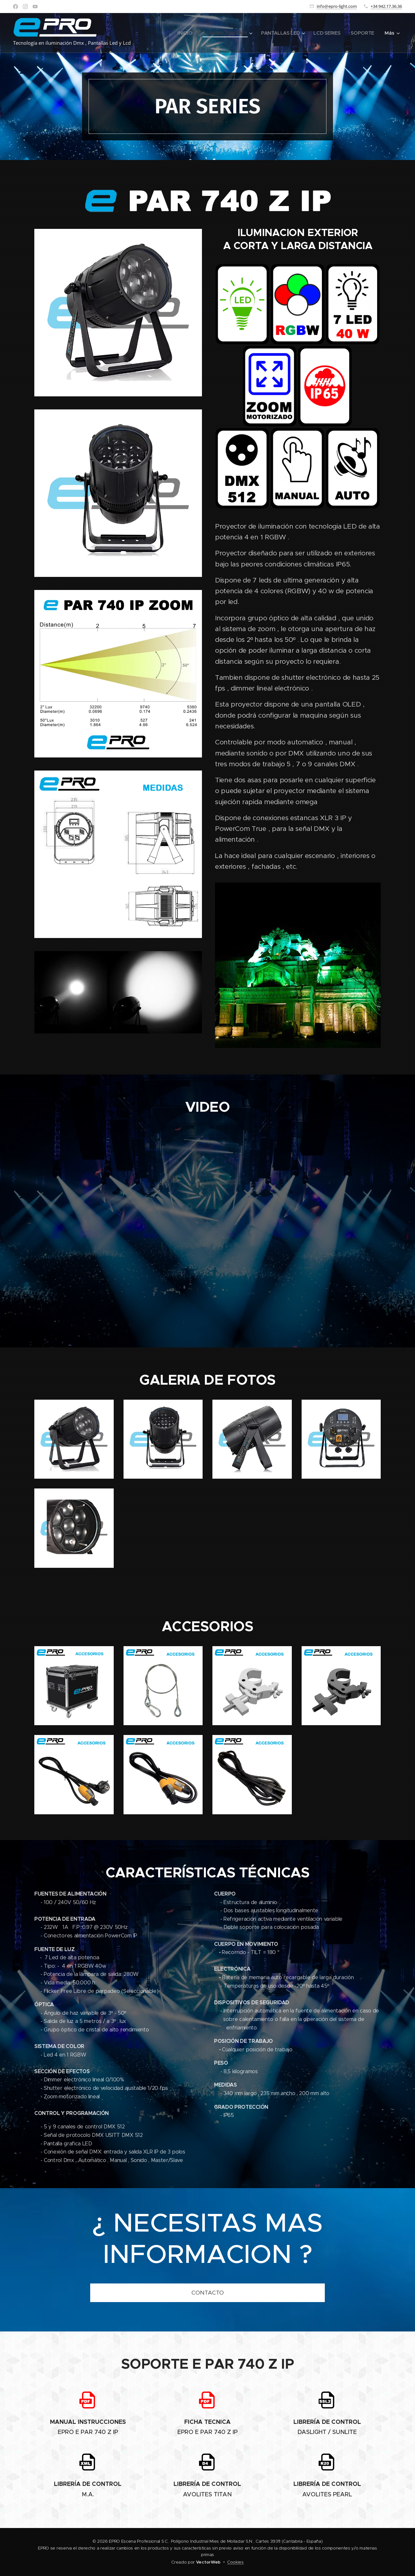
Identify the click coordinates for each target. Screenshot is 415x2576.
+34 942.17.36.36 (386, 6)
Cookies (235, 2562)
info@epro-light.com (337, 6)
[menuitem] (182, 33)
